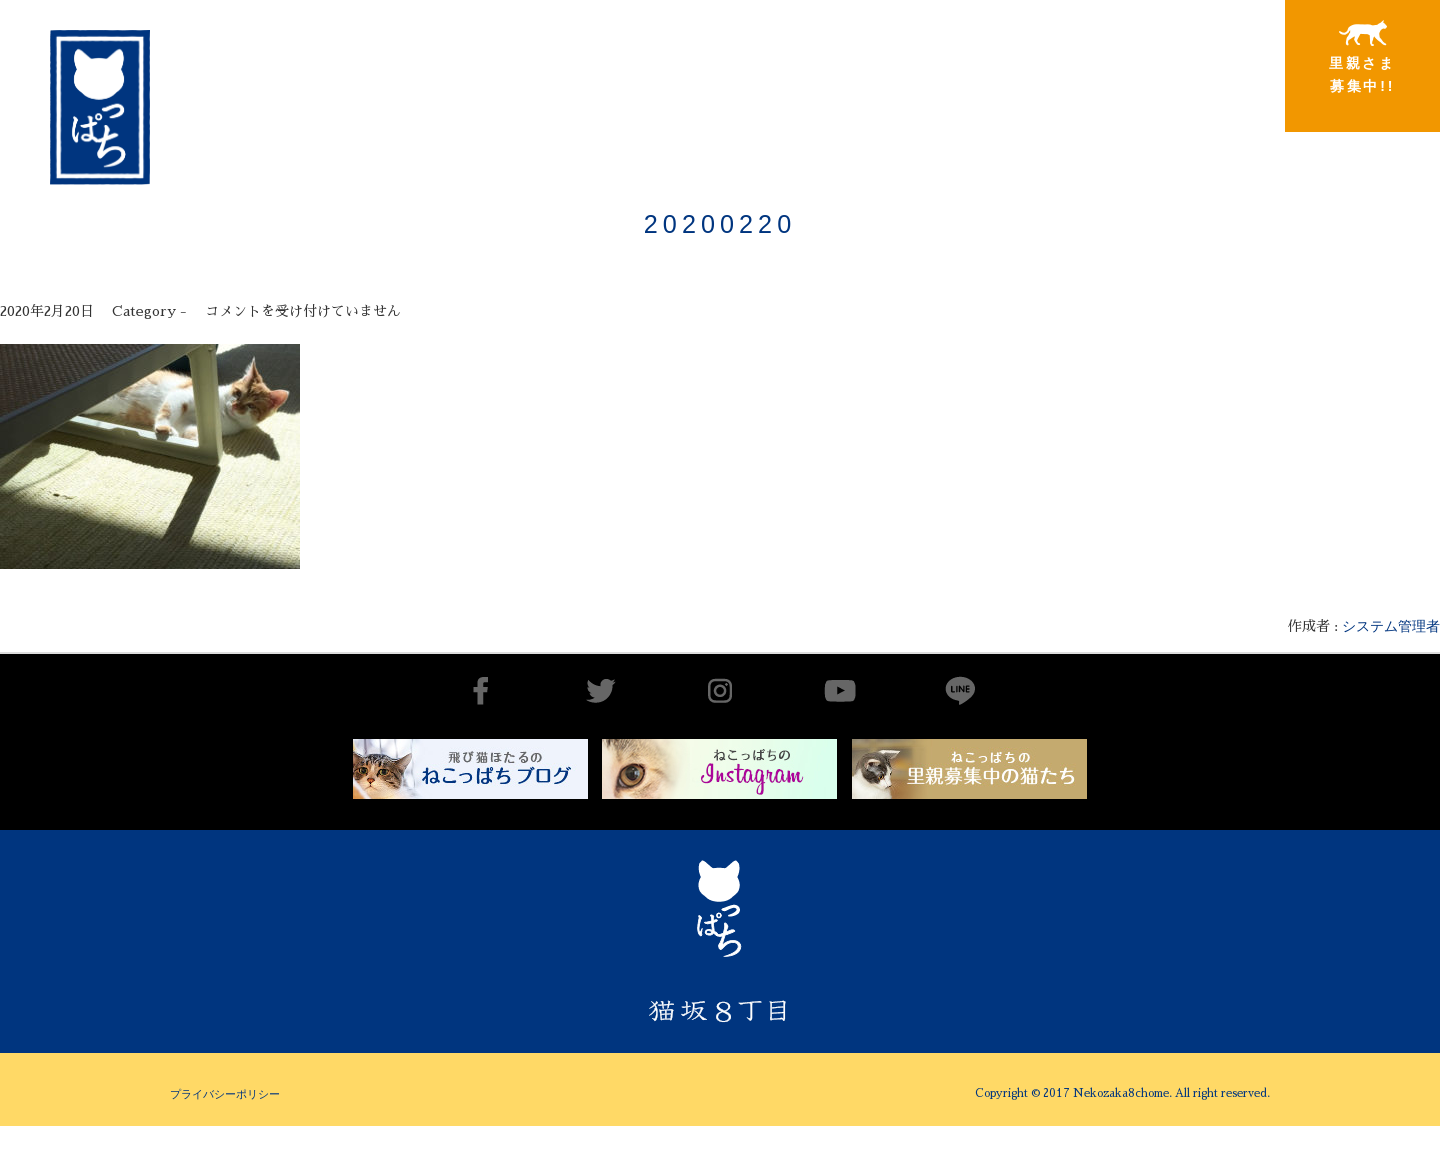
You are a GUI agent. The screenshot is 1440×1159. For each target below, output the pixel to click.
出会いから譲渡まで (877, 56)
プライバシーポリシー (225, 1094)
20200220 (720, 224)
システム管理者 (1391, 626)
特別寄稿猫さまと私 (1201, 57)
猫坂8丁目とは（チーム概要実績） (715, 53)
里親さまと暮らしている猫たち (1038, 72)
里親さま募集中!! (1362, 57)
